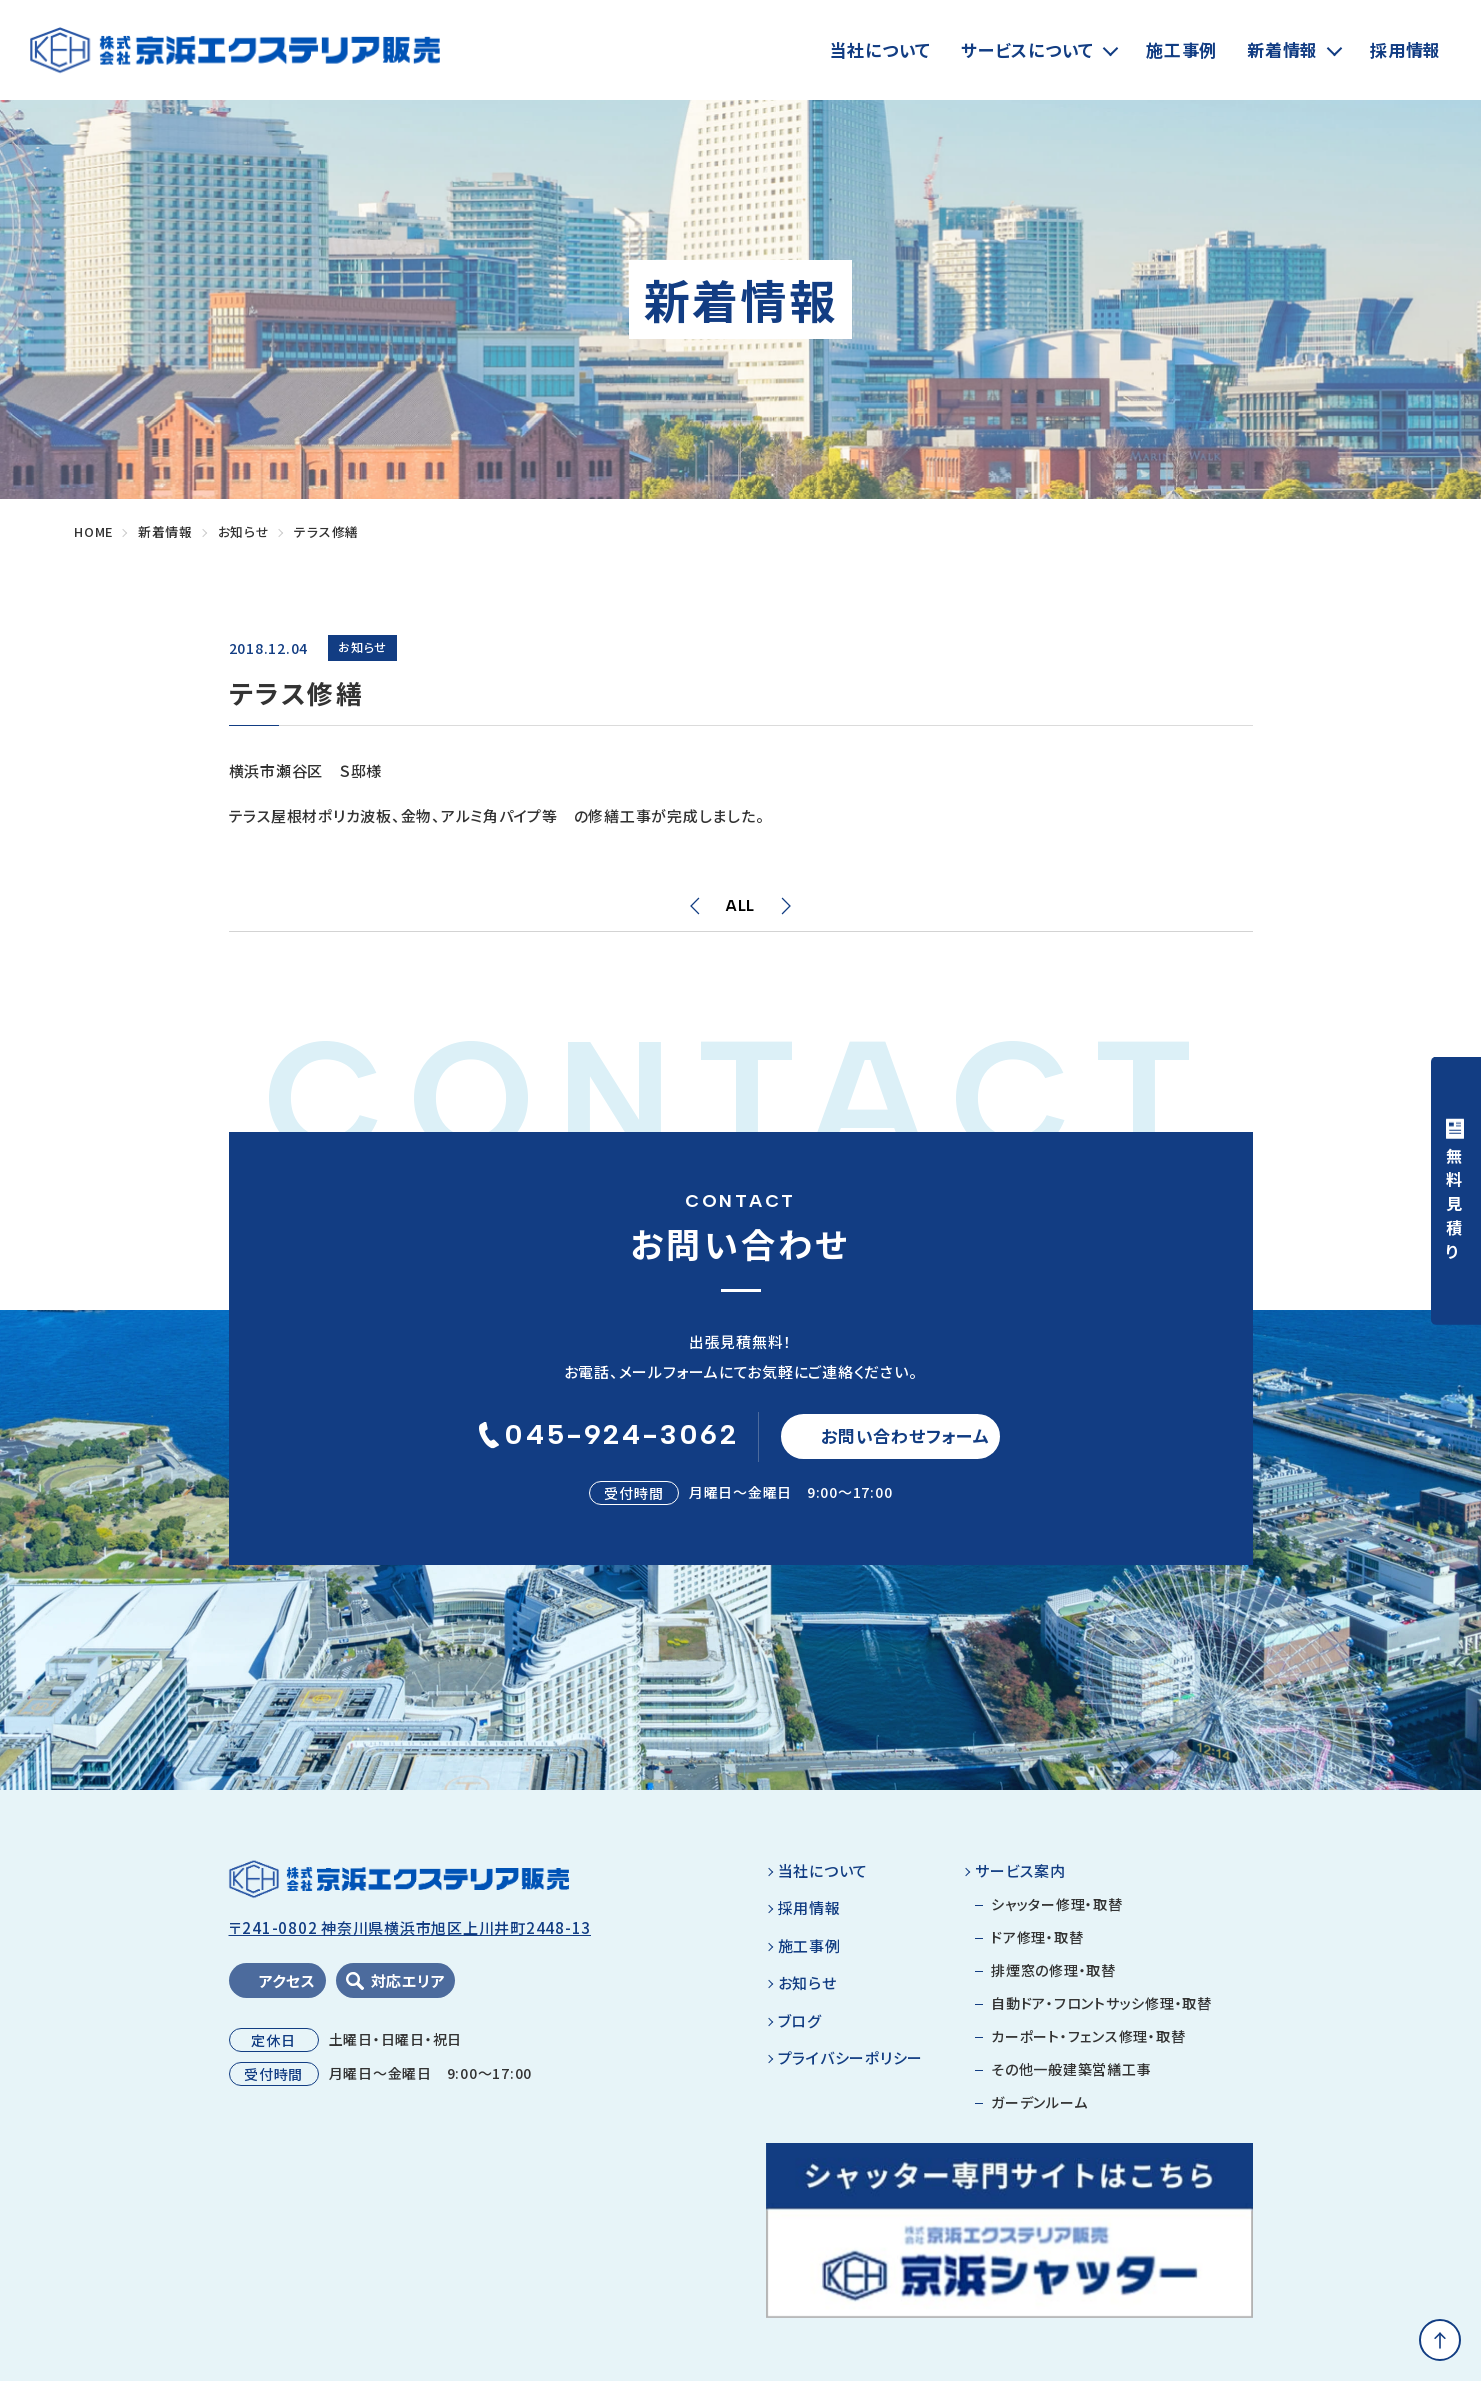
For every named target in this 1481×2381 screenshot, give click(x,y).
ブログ (800, 2029)
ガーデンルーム (1039, 2112)
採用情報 (1405, 49)
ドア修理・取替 (1037, 1947)
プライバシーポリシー (851, 2067)
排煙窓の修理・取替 (1053, 1980)
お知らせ (807, 1992)
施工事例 (1181, 49)
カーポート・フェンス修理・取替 (1088, 2046)
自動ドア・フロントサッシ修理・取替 (1101, 2013)
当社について (881, 49)
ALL (740, 906)
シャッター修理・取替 (1057, 1914)
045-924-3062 (603, 1439)
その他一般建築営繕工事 (1071, 2079)
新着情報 (1282, 49)
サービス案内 (1020, 1879)
